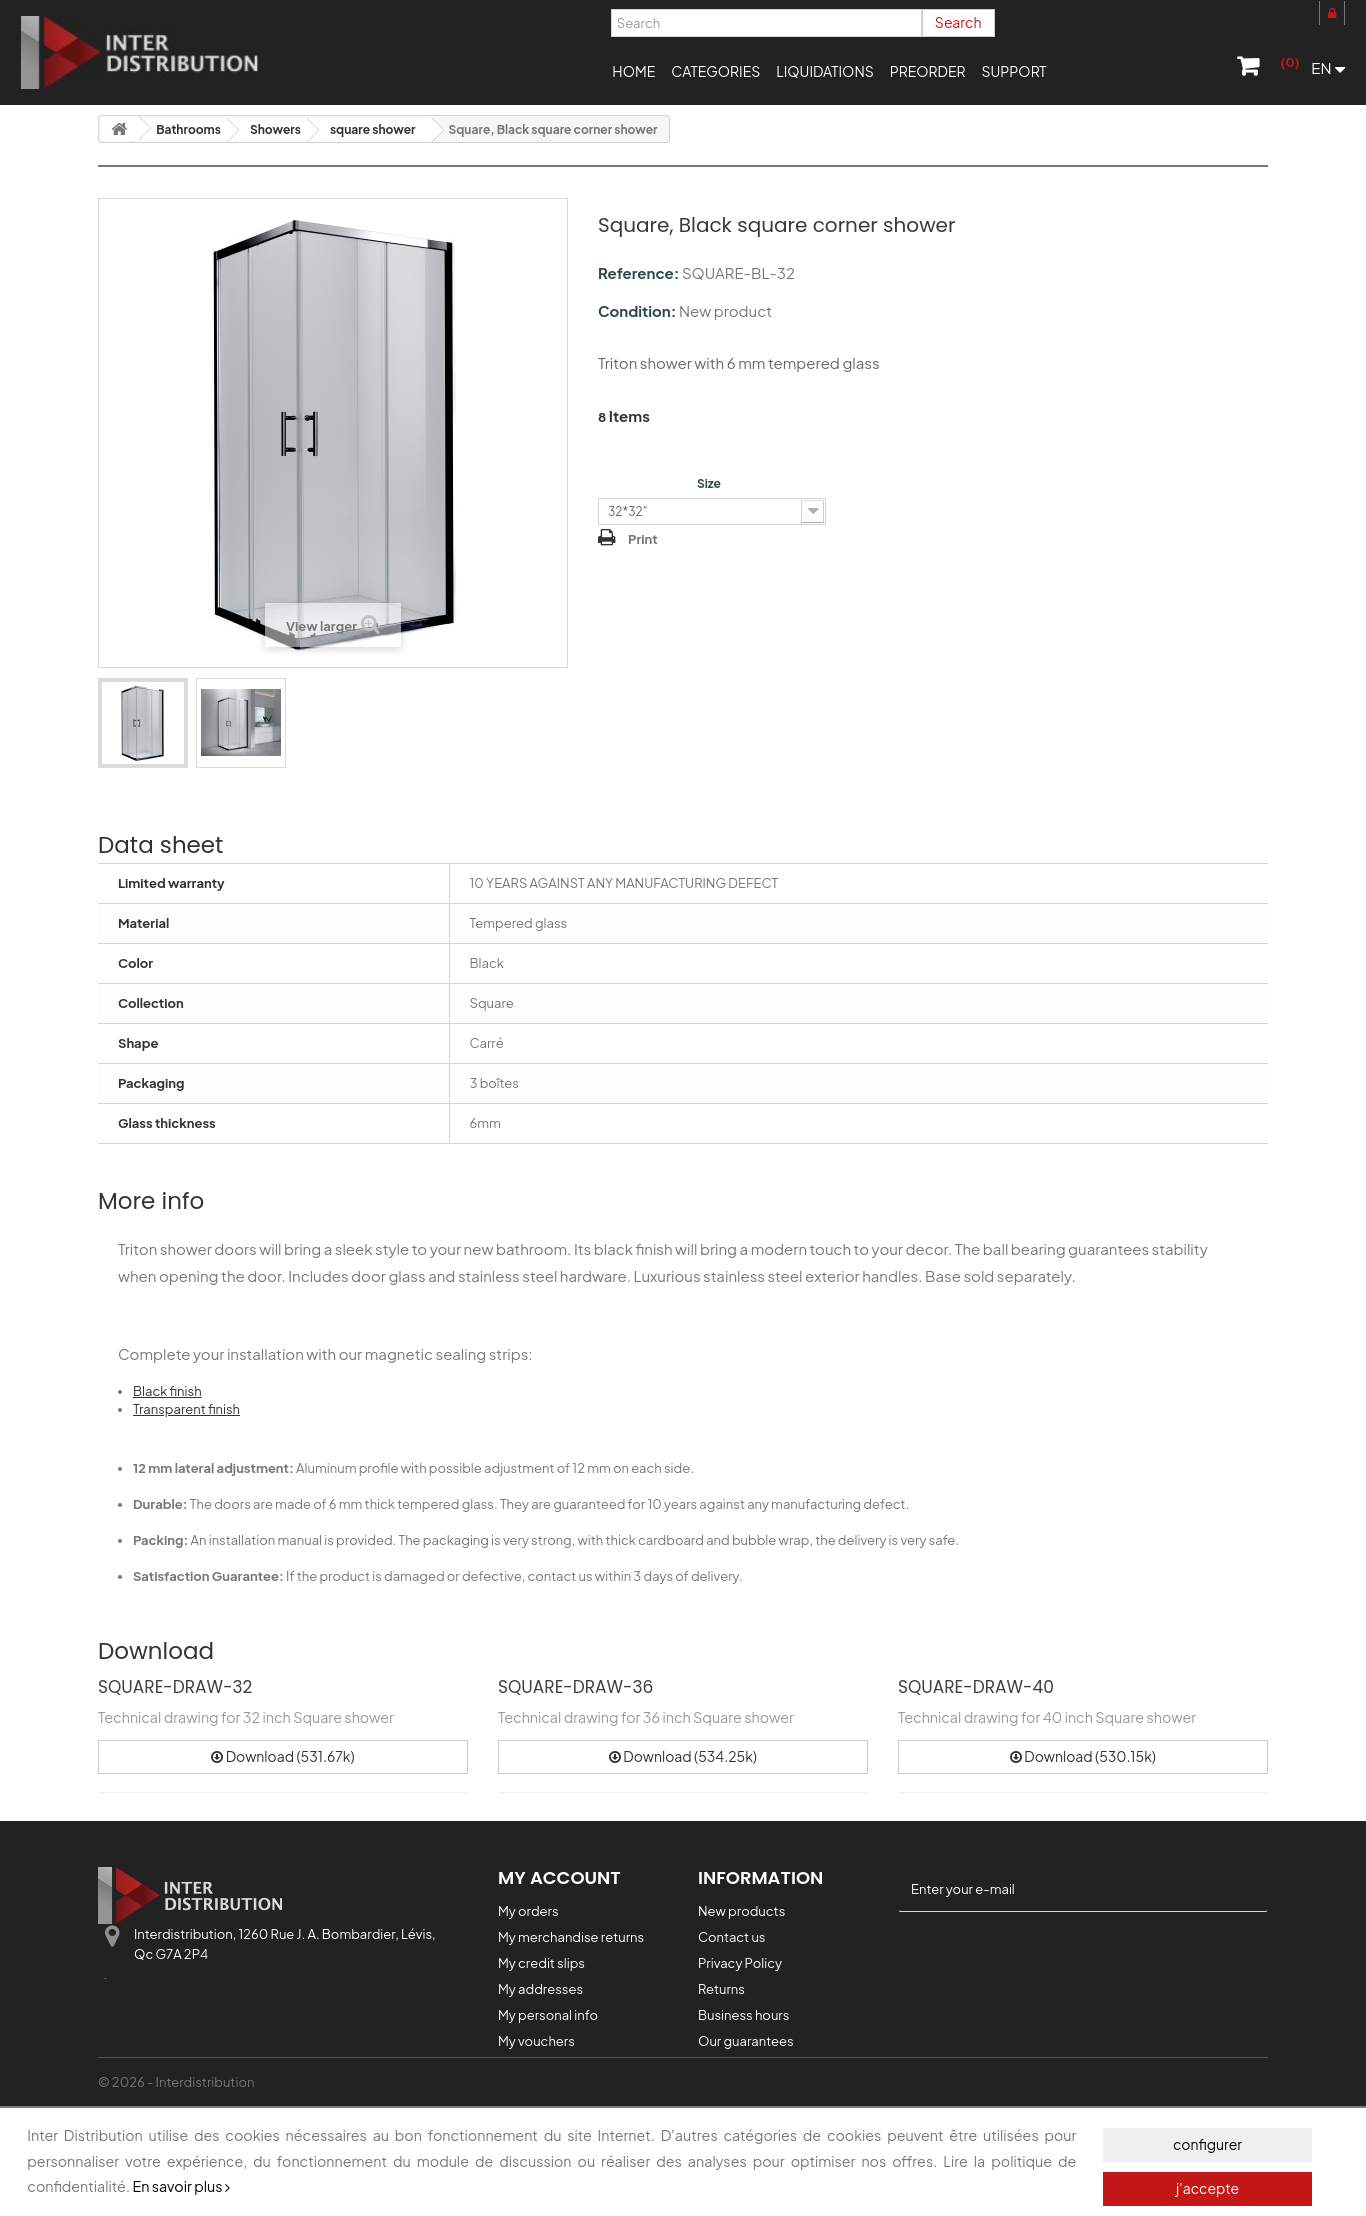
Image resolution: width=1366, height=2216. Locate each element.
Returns (721, 1989)
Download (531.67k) (282, 1756)
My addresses (540, 1989)
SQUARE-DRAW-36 (575, 1687)
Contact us (731, 1937)
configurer (1207, 2144)
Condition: (637, 310)
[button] (715, 70)
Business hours (743, 2015)
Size (710, 483)
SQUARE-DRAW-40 (976, 1687)
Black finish (167, 1391)
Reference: (638, 272)
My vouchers (536, 2041)
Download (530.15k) (1083, 1756)
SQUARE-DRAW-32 (175, 1687)
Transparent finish (186, 1409)
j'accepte (1207, 2188)
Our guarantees (746, 2041)
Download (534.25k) (683, 1756)
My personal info (548, 2015)
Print (643, 539)
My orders (528, 1911)
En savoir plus (181, 2187)
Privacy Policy (740, 1963)
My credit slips (541, 1963)
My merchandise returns (571, 1937)
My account (559, 1877)
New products (741, 1911)
